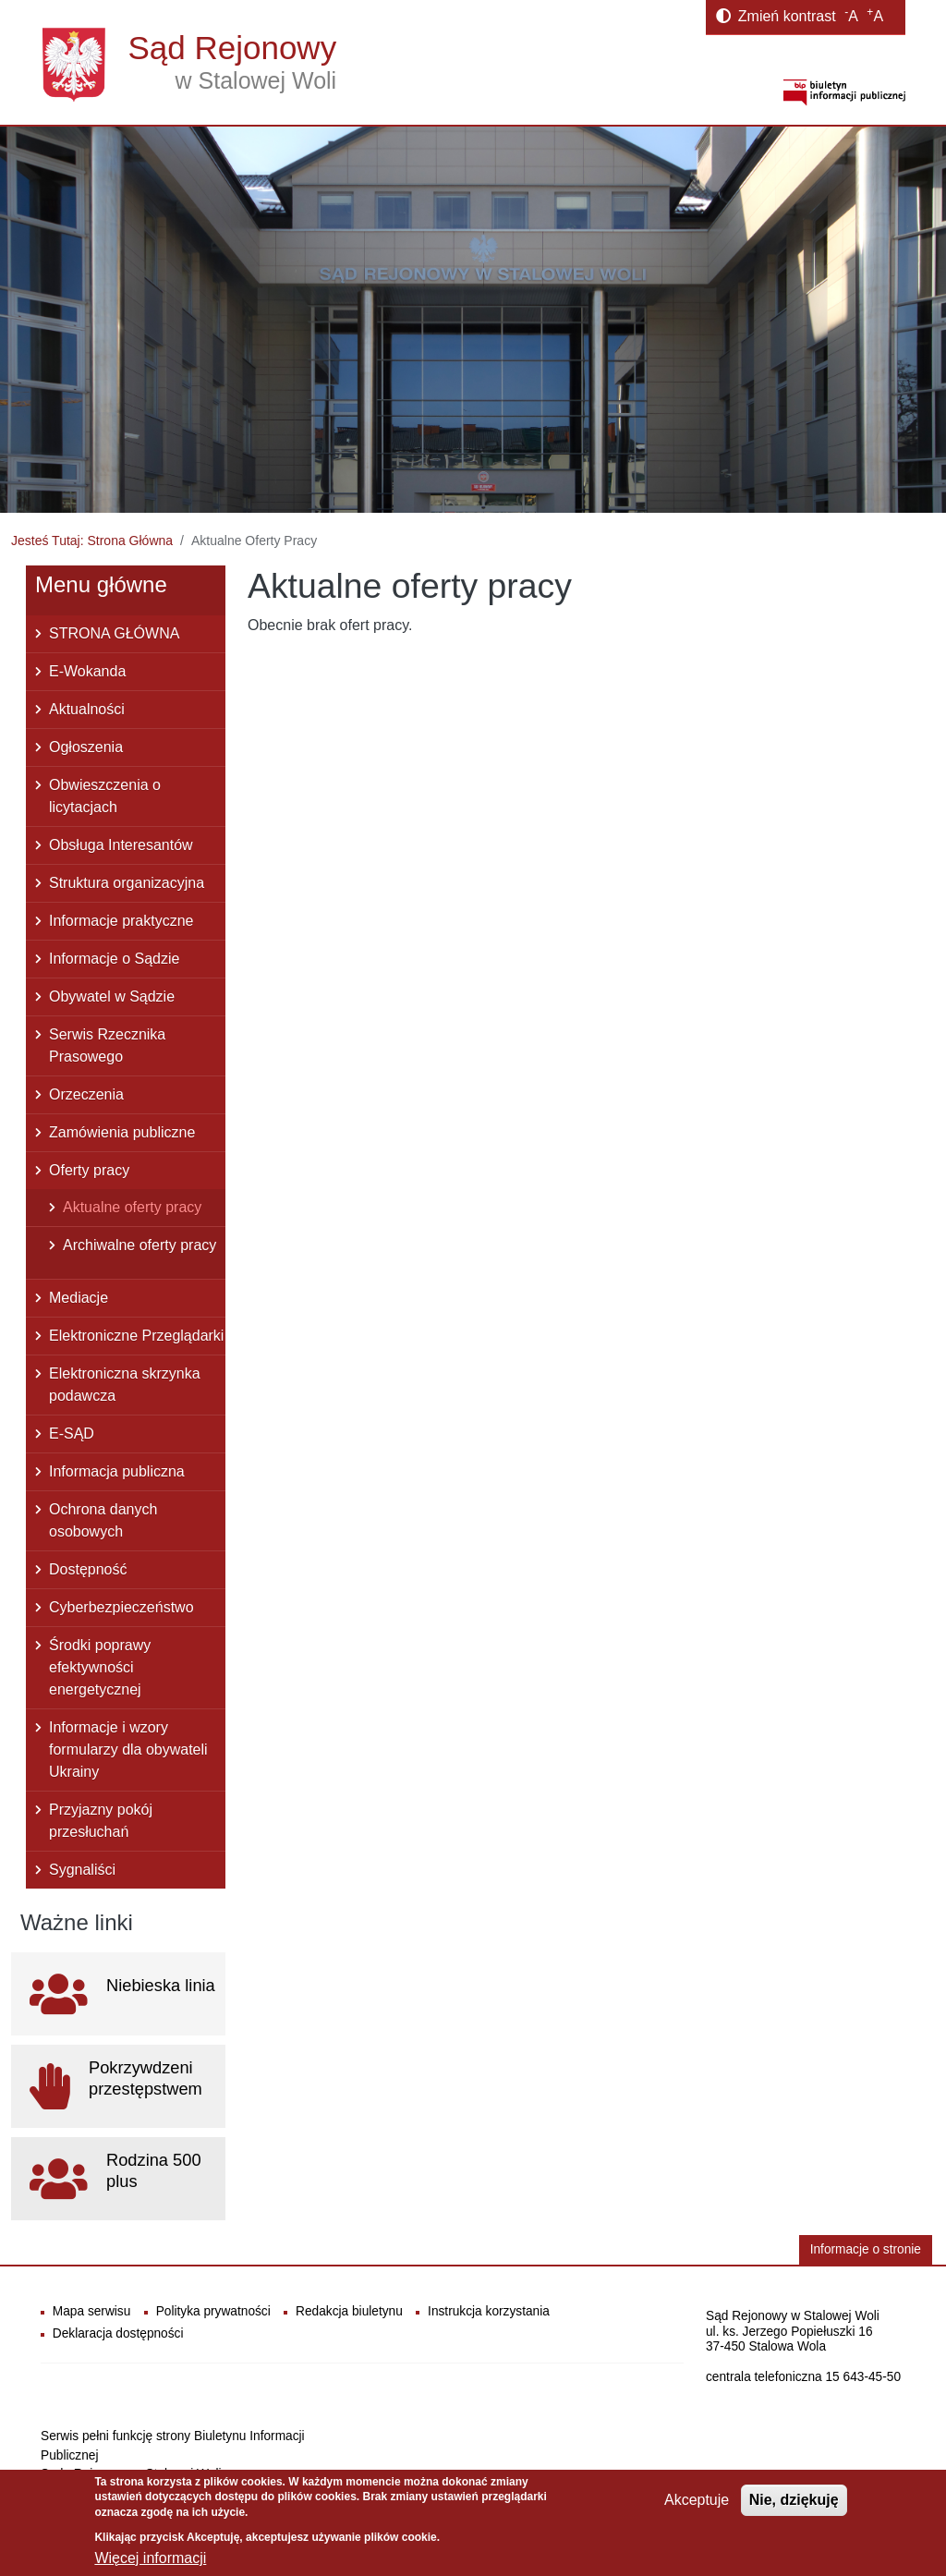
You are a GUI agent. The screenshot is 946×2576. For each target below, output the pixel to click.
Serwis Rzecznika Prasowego (107, 1045)
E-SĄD (71, 1433)
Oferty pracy (89, 1170)
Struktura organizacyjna (126, 883)
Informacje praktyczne (121, 921)
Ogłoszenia (86, 747)
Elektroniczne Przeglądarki (136, 1335)
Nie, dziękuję (794, 2500)
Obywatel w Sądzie (112, 996)
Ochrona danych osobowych (103, 1520)
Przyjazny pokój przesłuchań (100, 1821)
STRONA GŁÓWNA (114, 633)
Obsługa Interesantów (121, 845)
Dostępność (88, 1569)
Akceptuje (696, 2500)
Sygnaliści (82, 1869)
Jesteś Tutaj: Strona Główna (92, 540)
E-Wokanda (87, 671)
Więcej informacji (150, 2558)
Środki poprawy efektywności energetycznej (100, 1667)
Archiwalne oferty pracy (139, 1245)
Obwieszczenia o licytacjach (105, 796)
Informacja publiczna (117, 1471)
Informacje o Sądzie (114, 958)
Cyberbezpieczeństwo (121, 1607)
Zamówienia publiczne (122, 1132)
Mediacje (78, 1298)
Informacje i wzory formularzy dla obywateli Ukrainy (128, 1749)
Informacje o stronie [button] (865, 2249)
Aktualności (87, 709)
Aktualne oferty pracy (132, 1207)
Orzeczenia (86, 1094)
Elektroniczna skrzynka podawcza (124, 1384)
